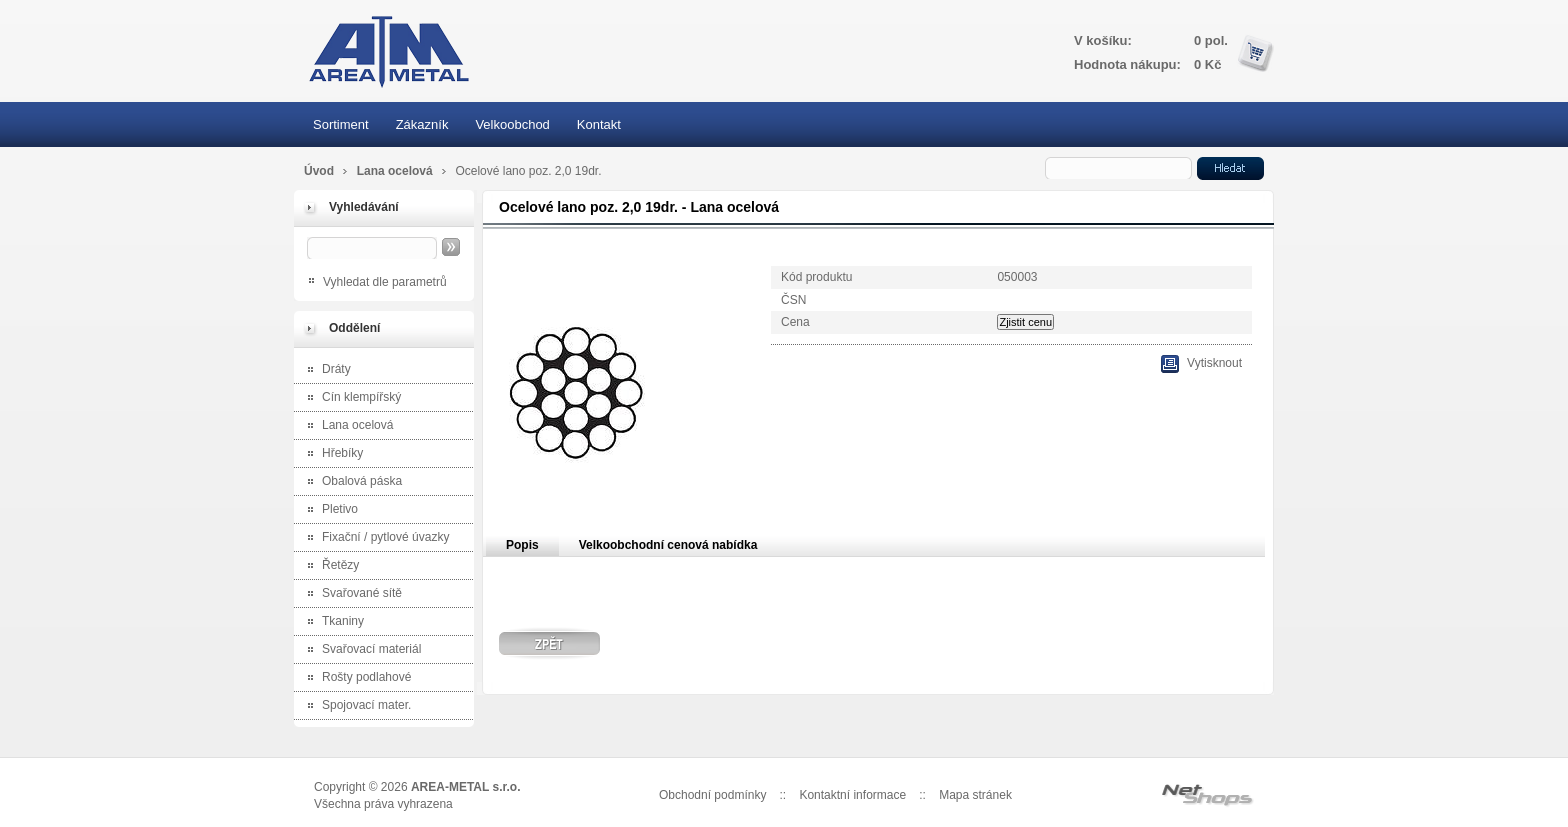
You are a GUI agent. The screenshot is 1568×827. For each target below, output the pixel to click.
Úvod (319, 171)
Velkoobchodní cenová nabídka (668, 545)
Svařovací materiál (360, 650)
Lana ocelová (396, 171)
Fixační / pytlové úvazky (374, 538)
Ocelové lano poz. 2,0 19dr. (528, 171)
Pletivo (328, 510)
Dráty (325, 370)
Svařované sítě (350, 594)
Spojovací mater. (355, 706)
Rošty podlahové (355, 678)
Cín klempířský (350, 398)
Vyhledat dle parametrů (385, 282)
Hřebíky (331, 454)
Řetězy (329, 566)
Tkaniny (331, 622)
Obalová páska (350, 482)
